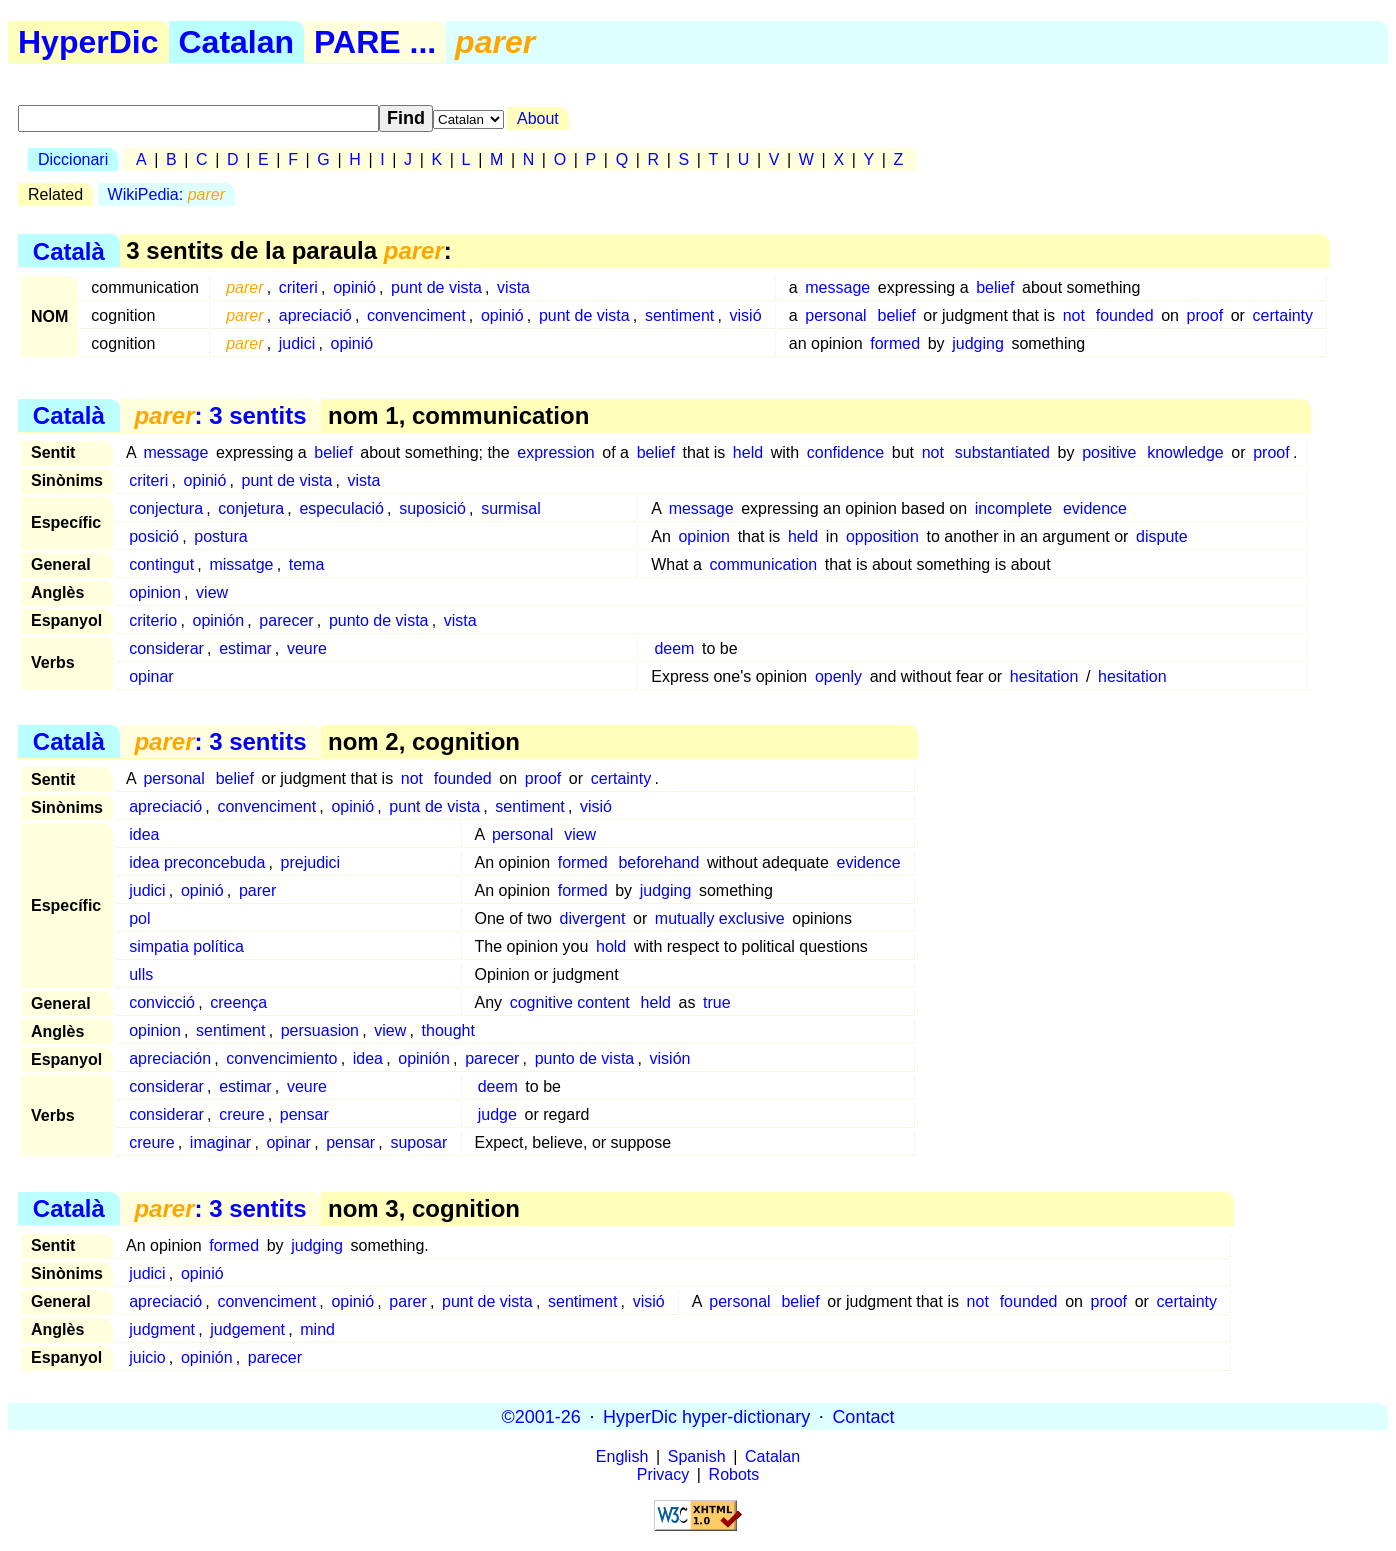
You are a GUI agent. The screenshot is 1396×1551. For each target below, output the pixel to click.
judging (978, 343)
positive (1109, 452)
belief (995, 287)
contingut (161, 564)
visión (670, 1058)
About (538, 118)
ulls (141, 974)
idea (144, 834)
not (1074, 315)
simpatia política (186, 946)
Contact (863, 1416)
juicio (147, 1357)
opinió (354, 287)
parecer (286, 620)
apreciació (315, 315)
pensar (304, 1114)
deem (674, 648)
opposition (882, 536)
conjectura (166, 508)
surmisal (511, 508)
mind (317, 1329)
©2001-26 (541, 1416)
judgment (162, 1329)
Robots (734, 1474)
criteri (298, 287)
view (212, 592)
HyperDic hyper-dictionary (706, 1416)
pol (139, 918)
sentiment (679, 315)
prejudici (311, 862)
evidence (1095, 508)
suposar (418, 1142)
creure (241, 1114)
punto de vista (379, 620)
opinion (704, 536)
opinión (218, 620)
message (837, 287)
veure (307, 648)
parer (257, 890)
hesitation (1044, 676)
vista (513, 287)
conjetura (251, 508)
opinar (151, 676)
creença (238, 1002)
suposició (432, 508)
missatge (241, 564)
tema (307, 564)
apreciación (170, 1058)
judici (297, 343)
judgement (247, 1329)
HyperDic (88, 42)
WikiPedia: (166, 194)
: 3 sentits (220, 415)
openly (838, 676)
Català (69, 250)
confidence (845, 452)
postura (220, 536)
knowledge (1185, 452)
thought (448, 1030)
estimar (245, 648)
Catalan (237, 42)
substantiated (1002, 452)
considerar (166, 648)
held (748, 452)
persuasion (320, 1030)
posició (154, 536)
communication (764, 564)
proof (1205, 315)
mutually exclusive (720, 918)
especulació (341, 508)
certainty (1283, 315)
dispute (1162, 536)
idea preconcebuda (197, 862)
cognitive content (570, 1002)
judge (497, 1114)
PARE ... (375, 42)
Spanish (697, 1456)
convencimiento (281, 1058)
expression (555, 452)
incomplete (1013, 508)
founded (1125, 315)
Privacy (663, 1474)
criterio (153, 620)
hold (611, 946)
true (717, 1002)
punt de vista (436, 287)
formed (895, 343)
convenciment (416, 315)
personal (835, 315)
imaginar (220, 1142)
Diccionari (73, 159)
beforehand (658, 862)
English (622, 1456)
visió (746, 315)
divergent (593, 918)
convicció (162, 1002)
